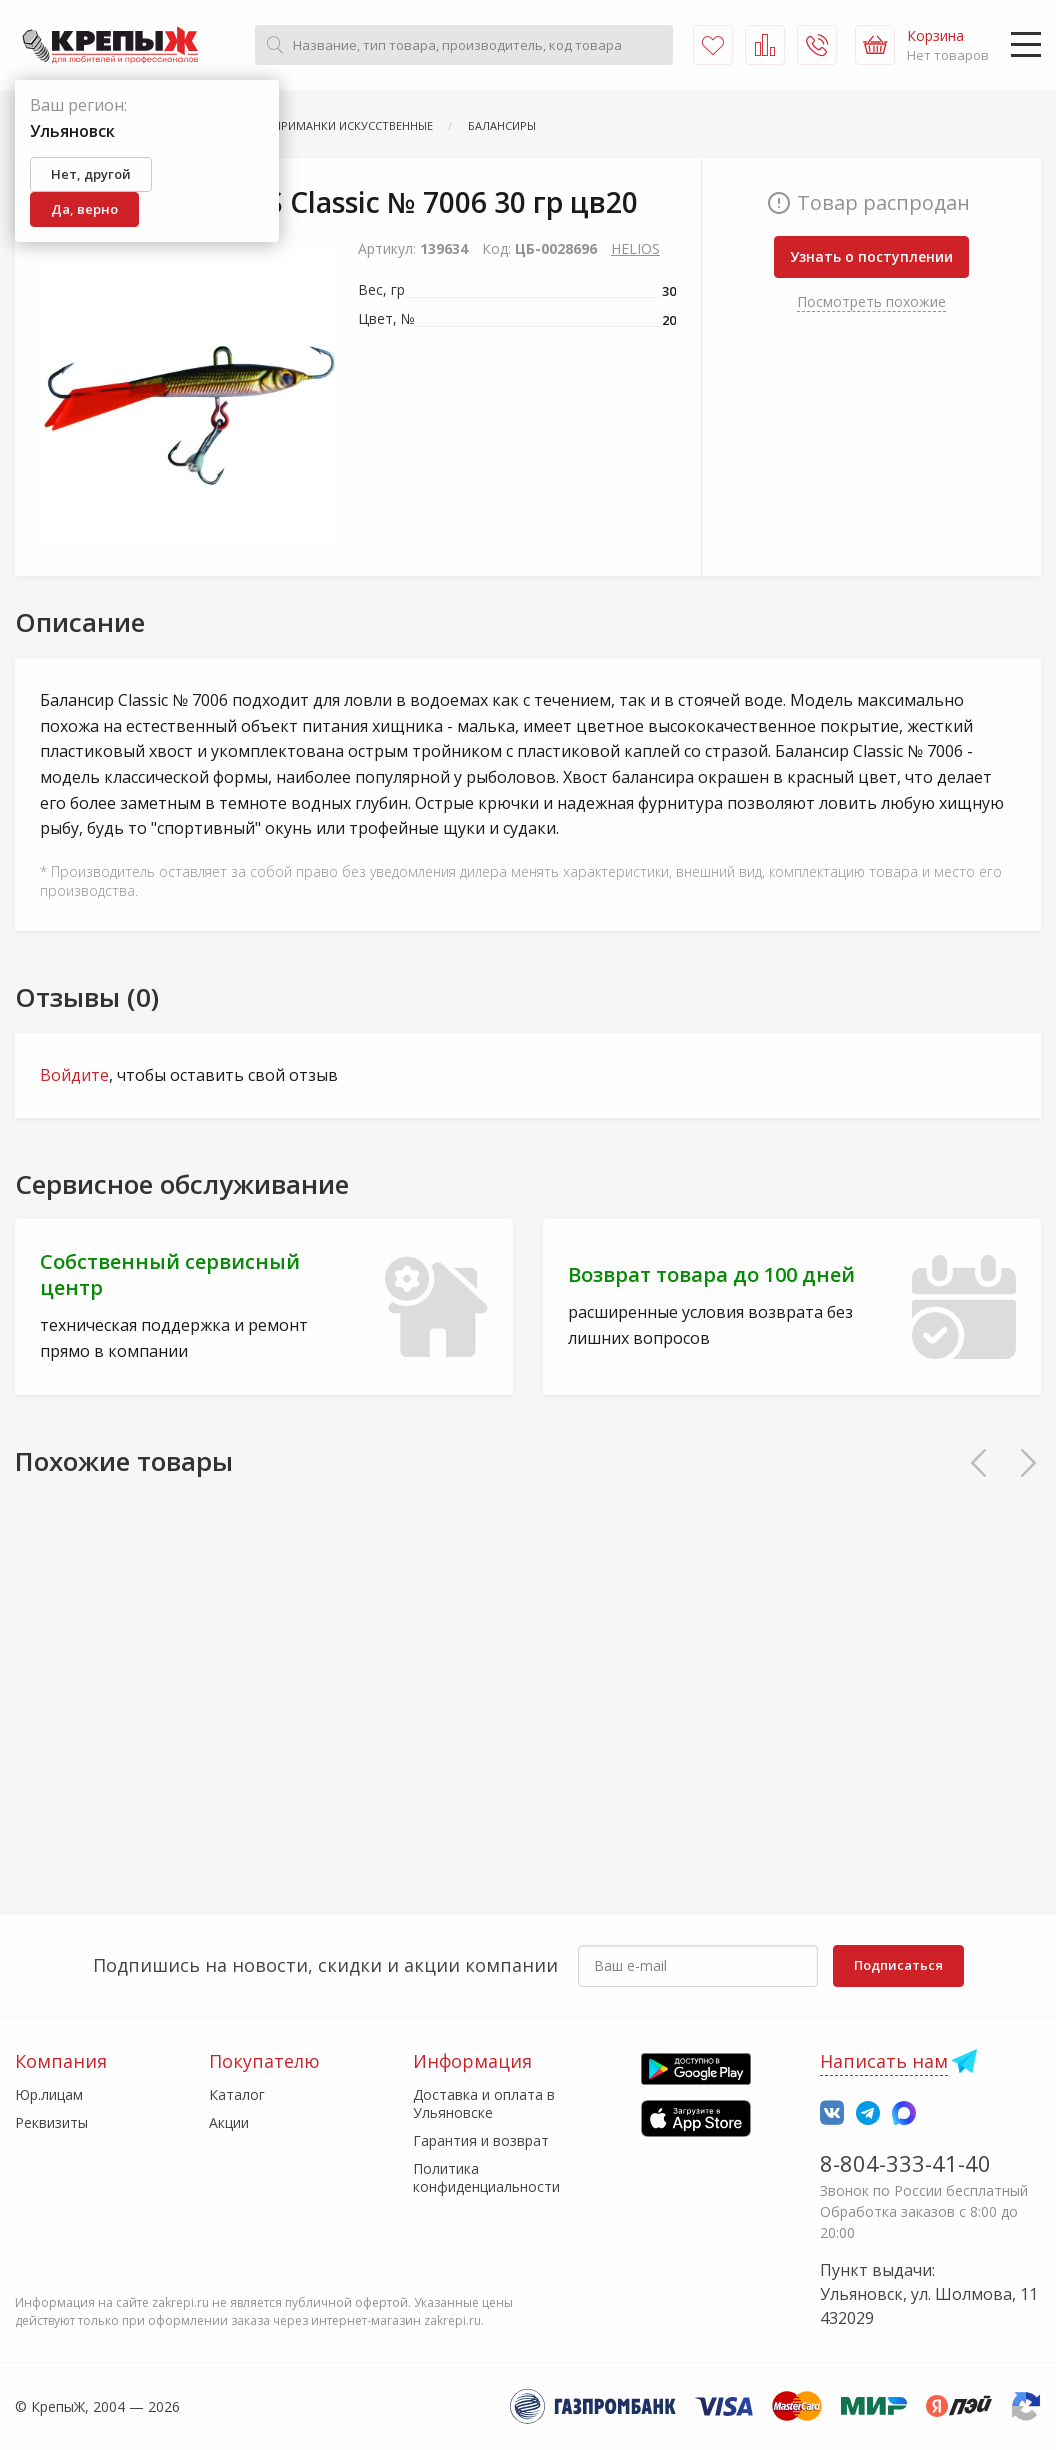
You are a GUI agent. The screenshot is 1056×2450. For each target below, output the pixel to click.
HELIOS (635, 248)
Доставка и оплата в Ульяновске (484, 2103)
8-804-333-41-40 (905, 2163)
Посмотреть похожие (871, 301)
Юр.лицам (49, 2094)
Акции (229, 2122)
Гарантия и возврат (481, 2140)
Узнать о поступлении (871, 256)
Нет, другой (91, 174)
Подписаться (898, 1965)
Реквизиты (51, 2122)
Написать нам (884, 2061)
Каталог (237, 2094)
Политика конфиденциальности (486, 2177)
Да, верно (84, 209)
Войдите (74, 1075)
